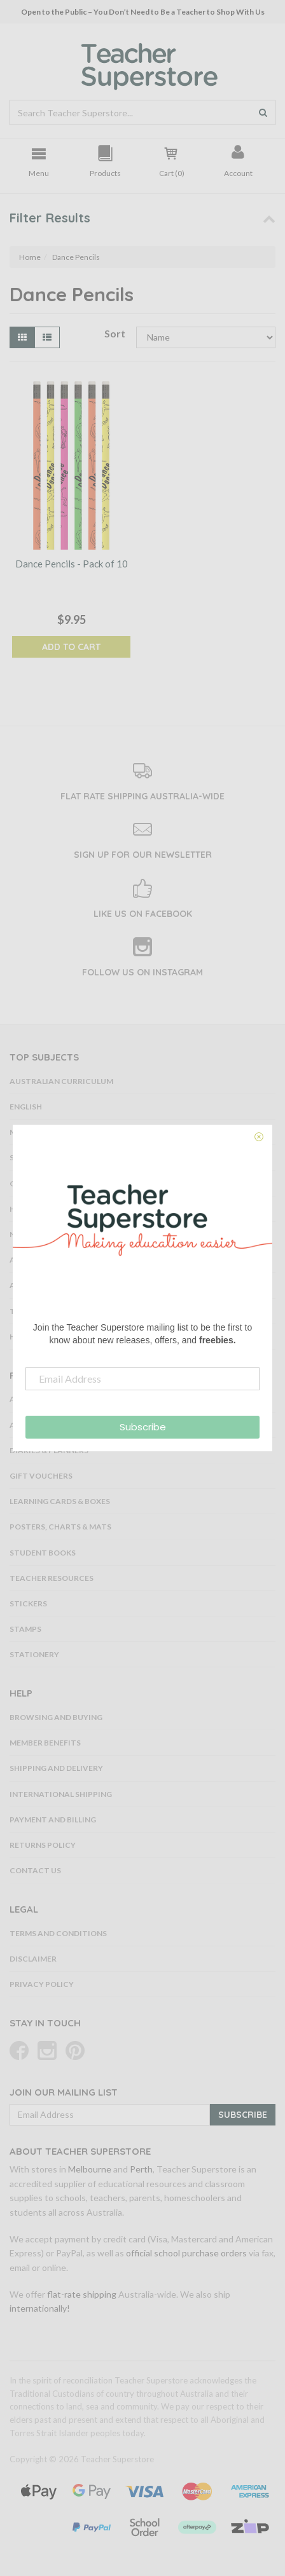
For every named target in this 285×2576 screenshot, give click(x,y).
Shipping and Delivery (56, 1768)
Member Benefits (45, 1742)
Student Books (43, 1552)
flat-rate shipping (81, 2294)
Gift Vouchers (41, 1476)
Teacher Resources (52, 1578)
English (26, 1106)
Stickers (28, 1603)
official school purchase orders (186, 2252)
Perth (141, 2169)
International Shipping (61, 1794)
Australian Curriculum (61, 1081)
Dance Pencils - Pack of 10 (71, 563)
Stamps (25, 1629)
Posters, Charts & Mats (60, 1526)
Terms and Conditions (58, 1933)
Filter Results (50, 218)
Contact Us (35, 1870)
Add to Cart (71, 647)
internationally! (40, 2308)
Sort (114, 333)
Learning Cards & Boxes (60, 1501)
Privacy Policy (42, 1984)
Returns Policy (43, 1845)
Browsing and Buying (56, 1717)
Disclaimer (33, 1958)
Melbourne (89, 2169)
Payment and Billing (53, 1819)
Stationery (34, 1654)
